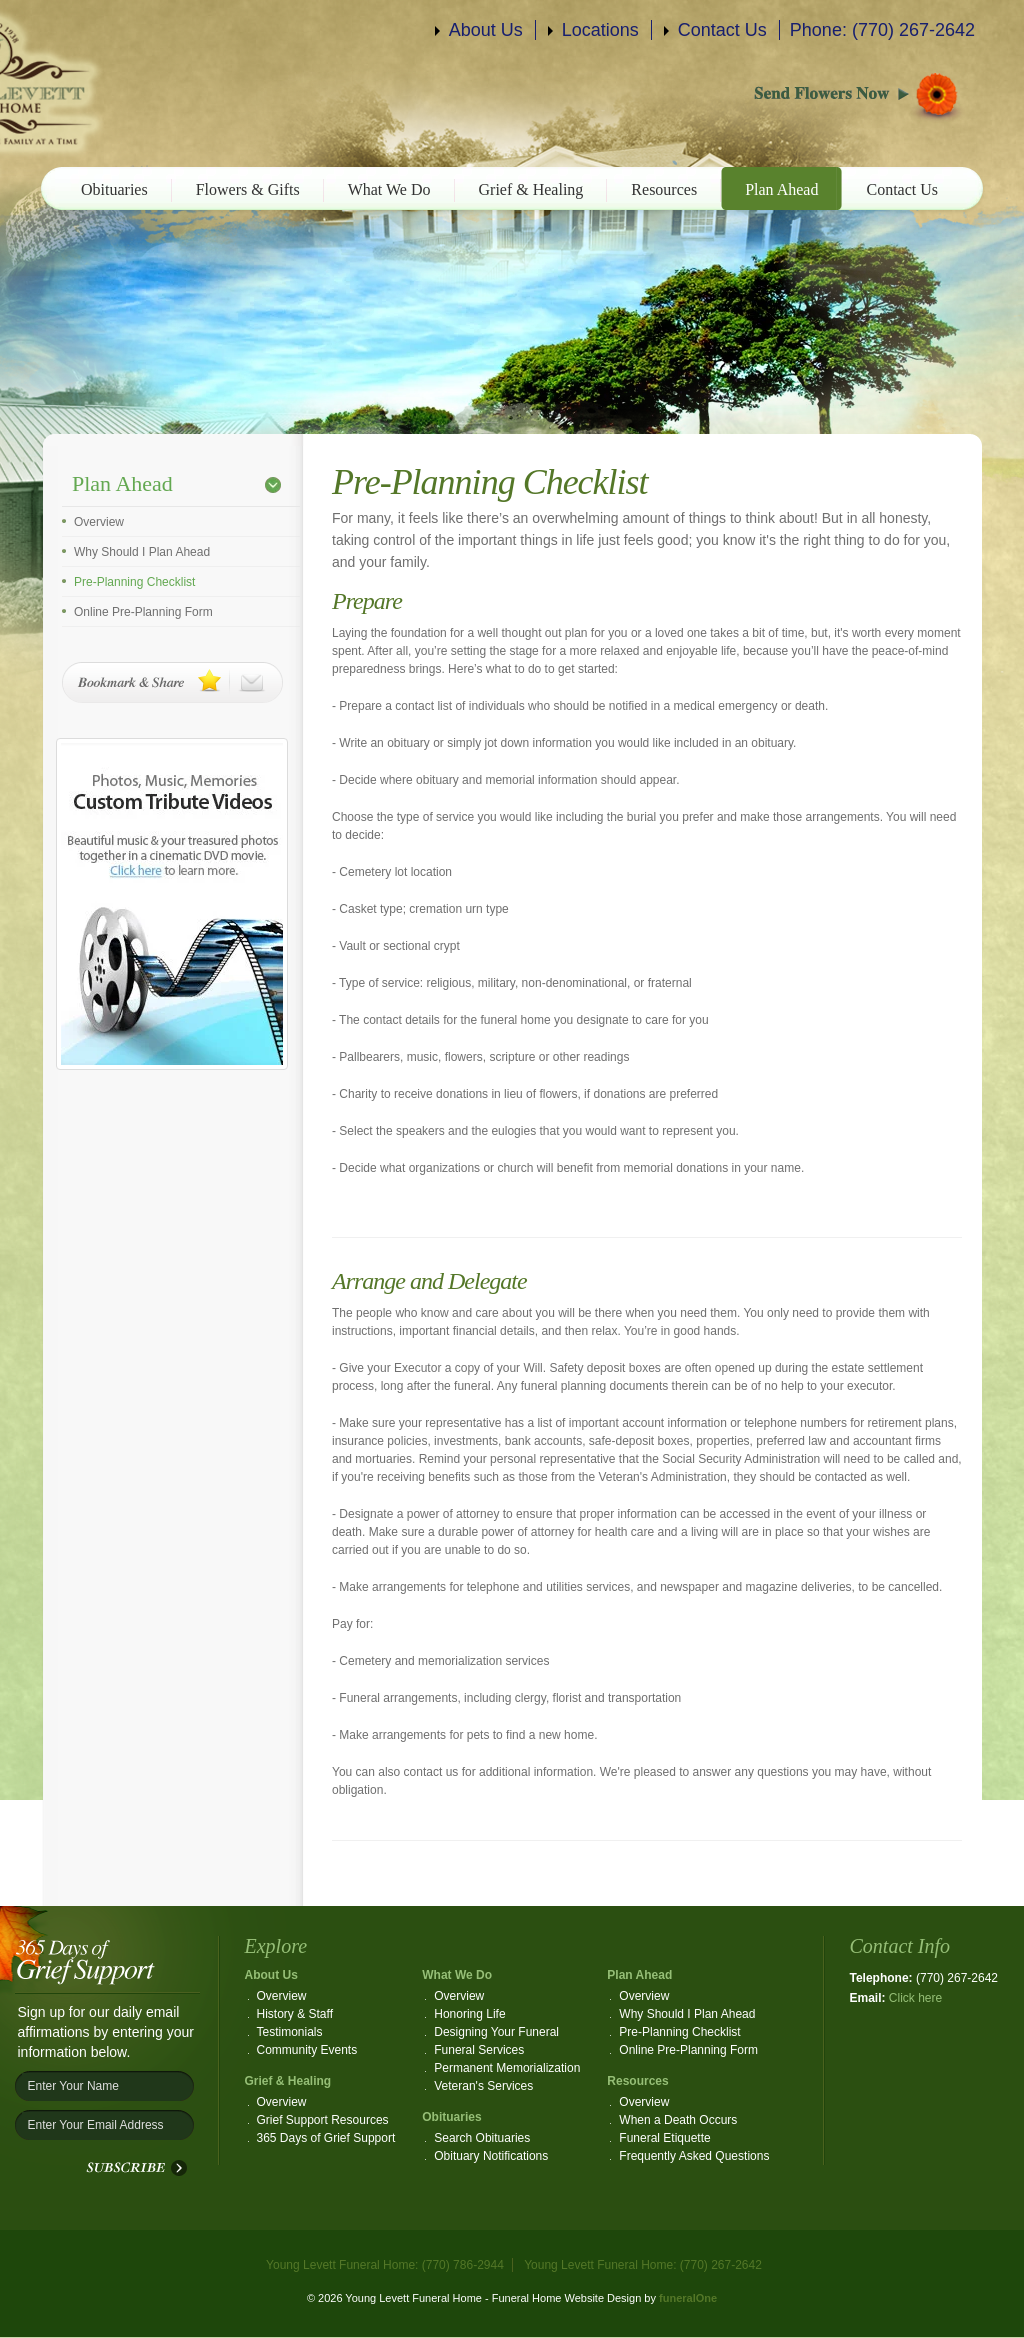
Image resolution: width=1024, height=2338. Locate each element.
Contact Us (722, 30)
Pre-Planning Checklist (134, 582)
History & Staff (295, 2014)
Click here (915, 1998)
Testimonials (290, 2032)
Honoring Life (469, 2014)
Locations (600, 30)
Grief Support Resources (323, 2120)
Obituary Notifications (491, 2156)
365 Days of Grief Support (326, 2138)
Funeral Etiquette (664, 2138)
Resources (664, 189)
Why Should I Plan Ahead (142, 552)
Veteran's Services (483, 2086)
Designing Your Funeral (496, 2032)
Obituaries (114, 189)
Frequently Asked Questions (694, 2156)
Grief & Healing (531, 189)
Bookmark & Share (172, 682)
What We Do (389, 189)
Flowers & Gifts (248, 189)
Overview (99, 522)
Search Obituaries (482, 2138)
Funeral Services (479, 2050)
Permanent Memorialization (507, 2068)
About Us (486, 30)
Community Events (307, 2050)
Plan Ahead (781, 189)
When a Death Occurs (678, 2120)
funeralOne (688, 2298)
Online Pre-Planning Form (143, 612)
